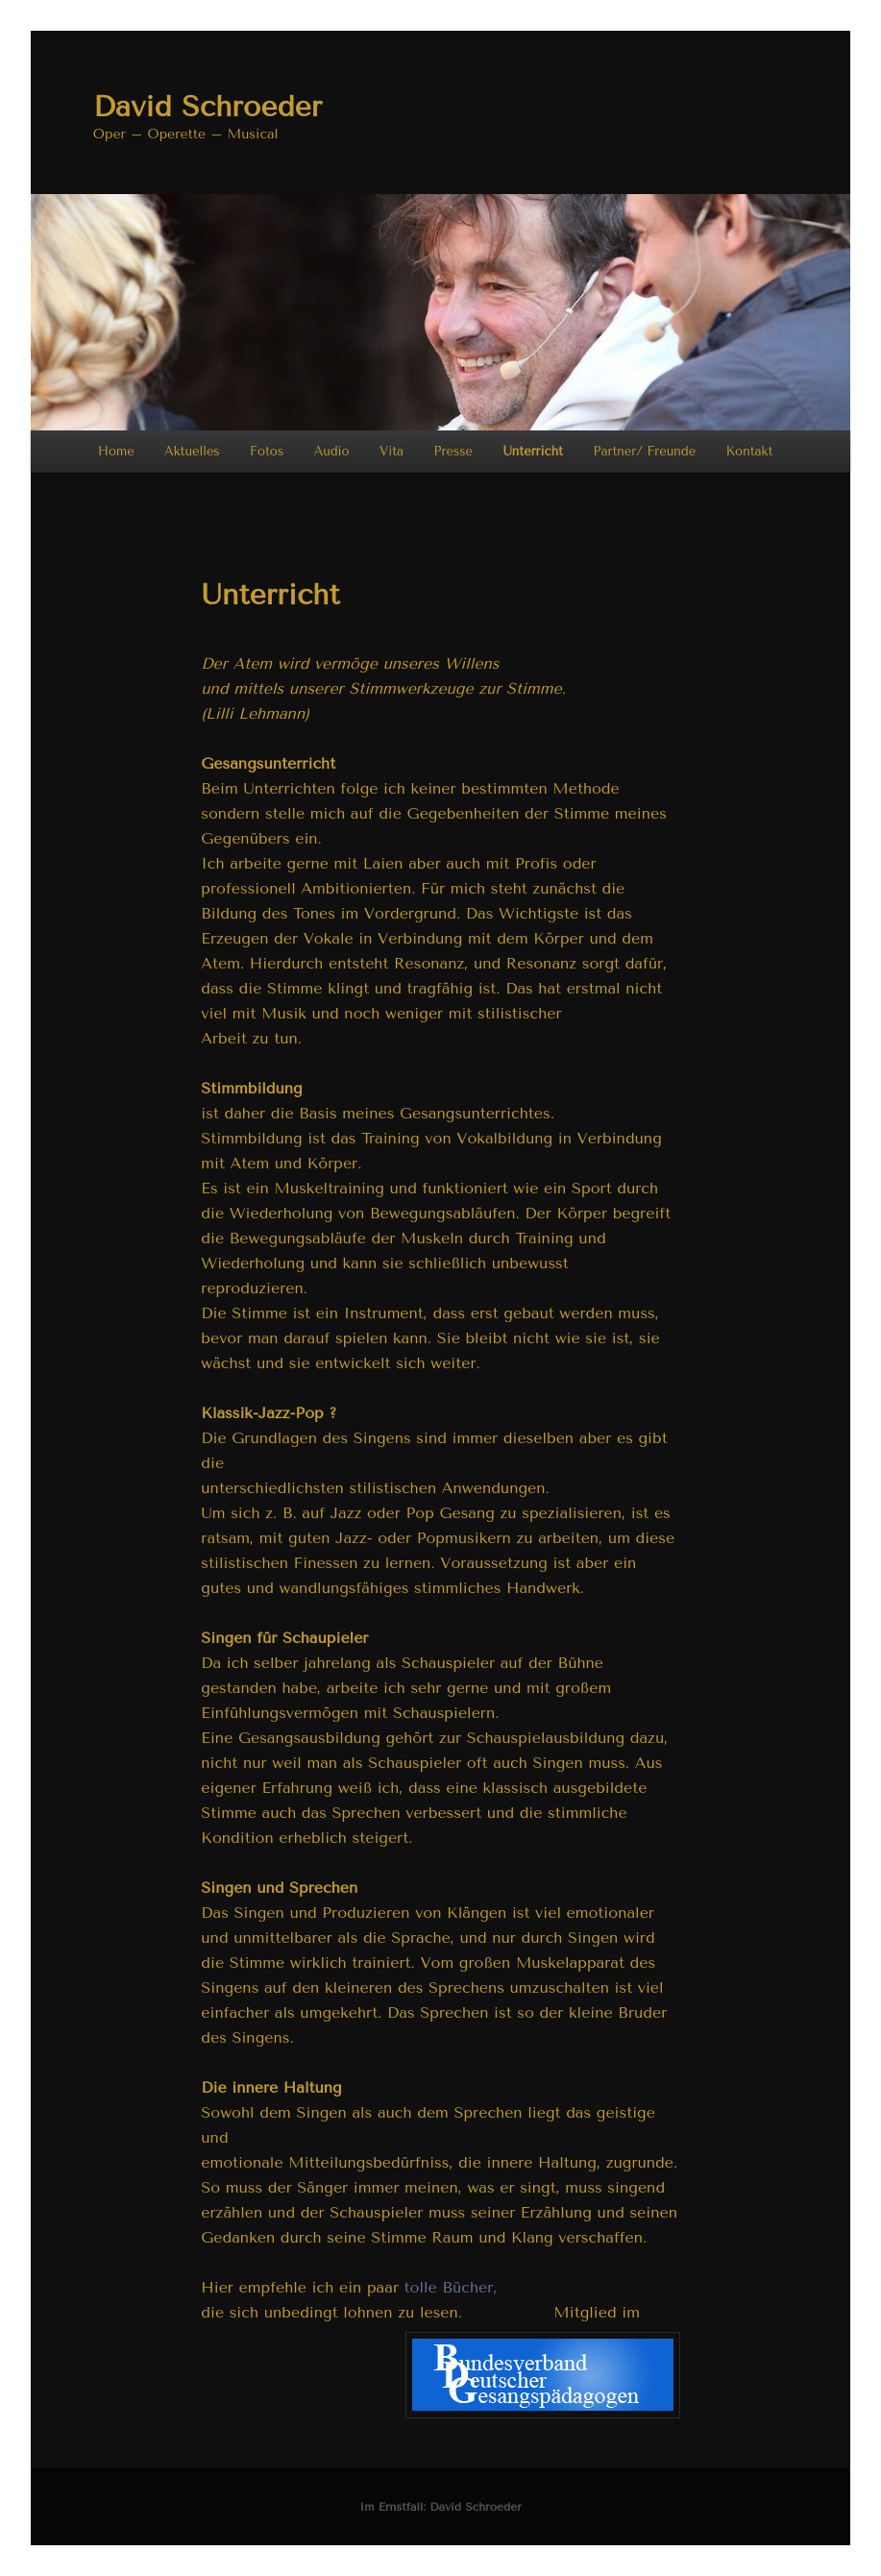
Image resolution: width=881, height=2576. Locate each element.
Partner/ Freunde (644, 451)
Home (116, 451)
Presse (453, 451)
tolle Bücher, (451, 2287)
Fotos (266, 451)
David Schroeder (207, 106)
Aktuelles (192, 451)
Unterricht (532, 451)
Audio (332, 451)
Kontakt (749, 451)
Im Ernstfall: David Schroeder (440, 2507)
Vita (391, 451)
